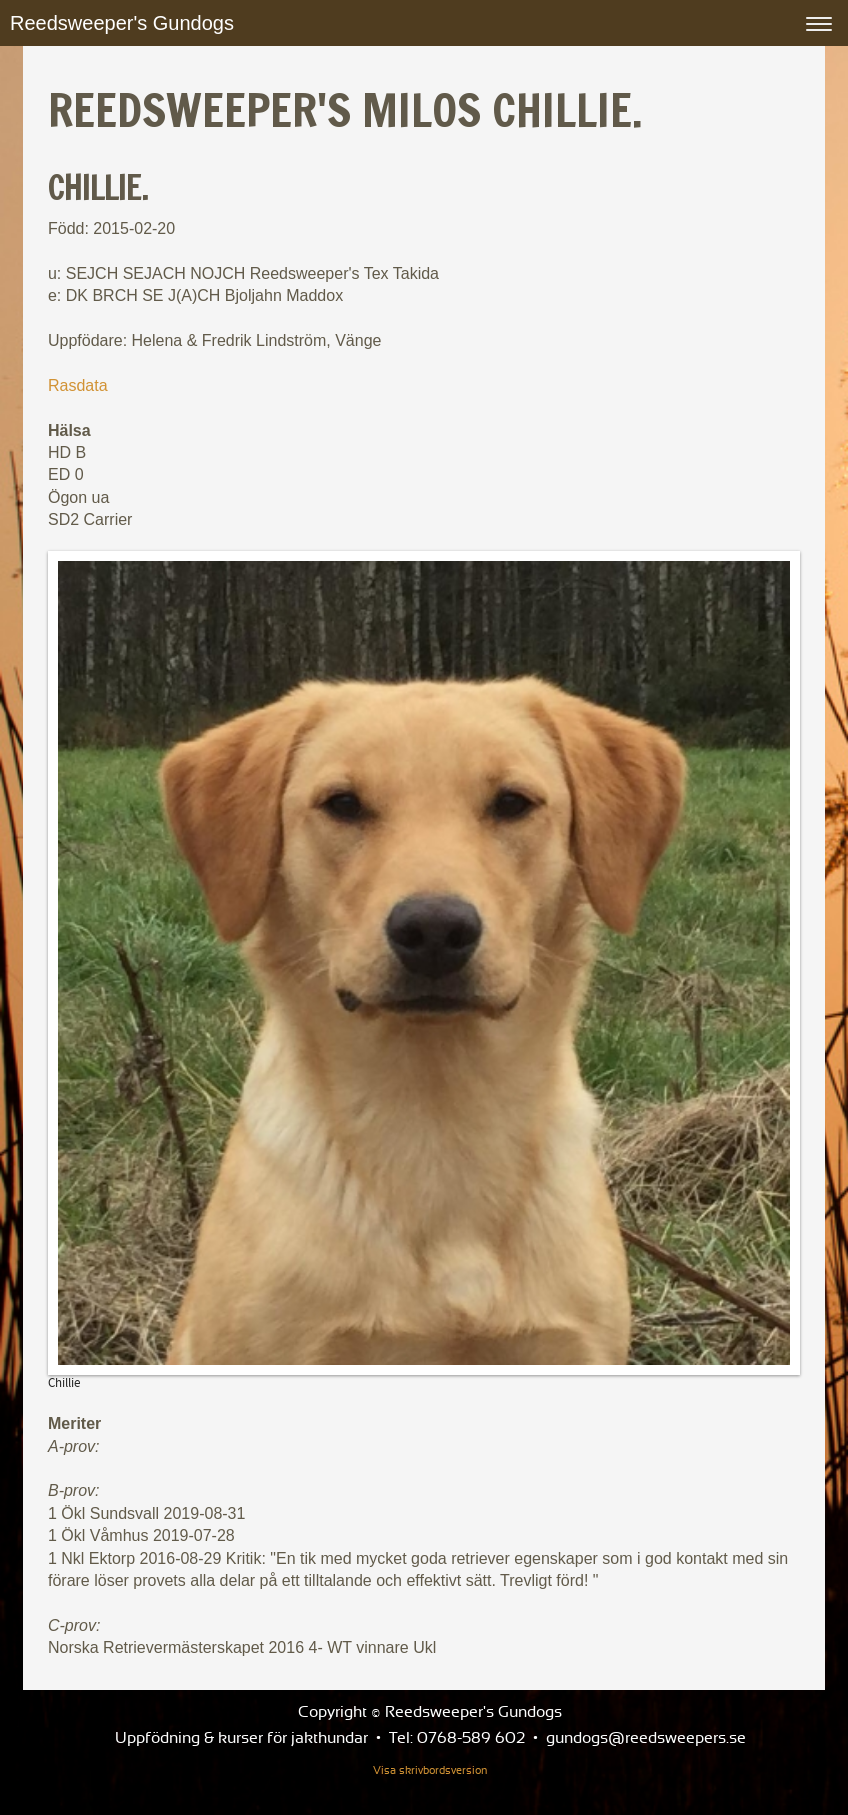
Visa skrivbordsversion (430, 1771)
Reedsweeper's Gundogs (122, 23)
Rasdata (78, 385)
